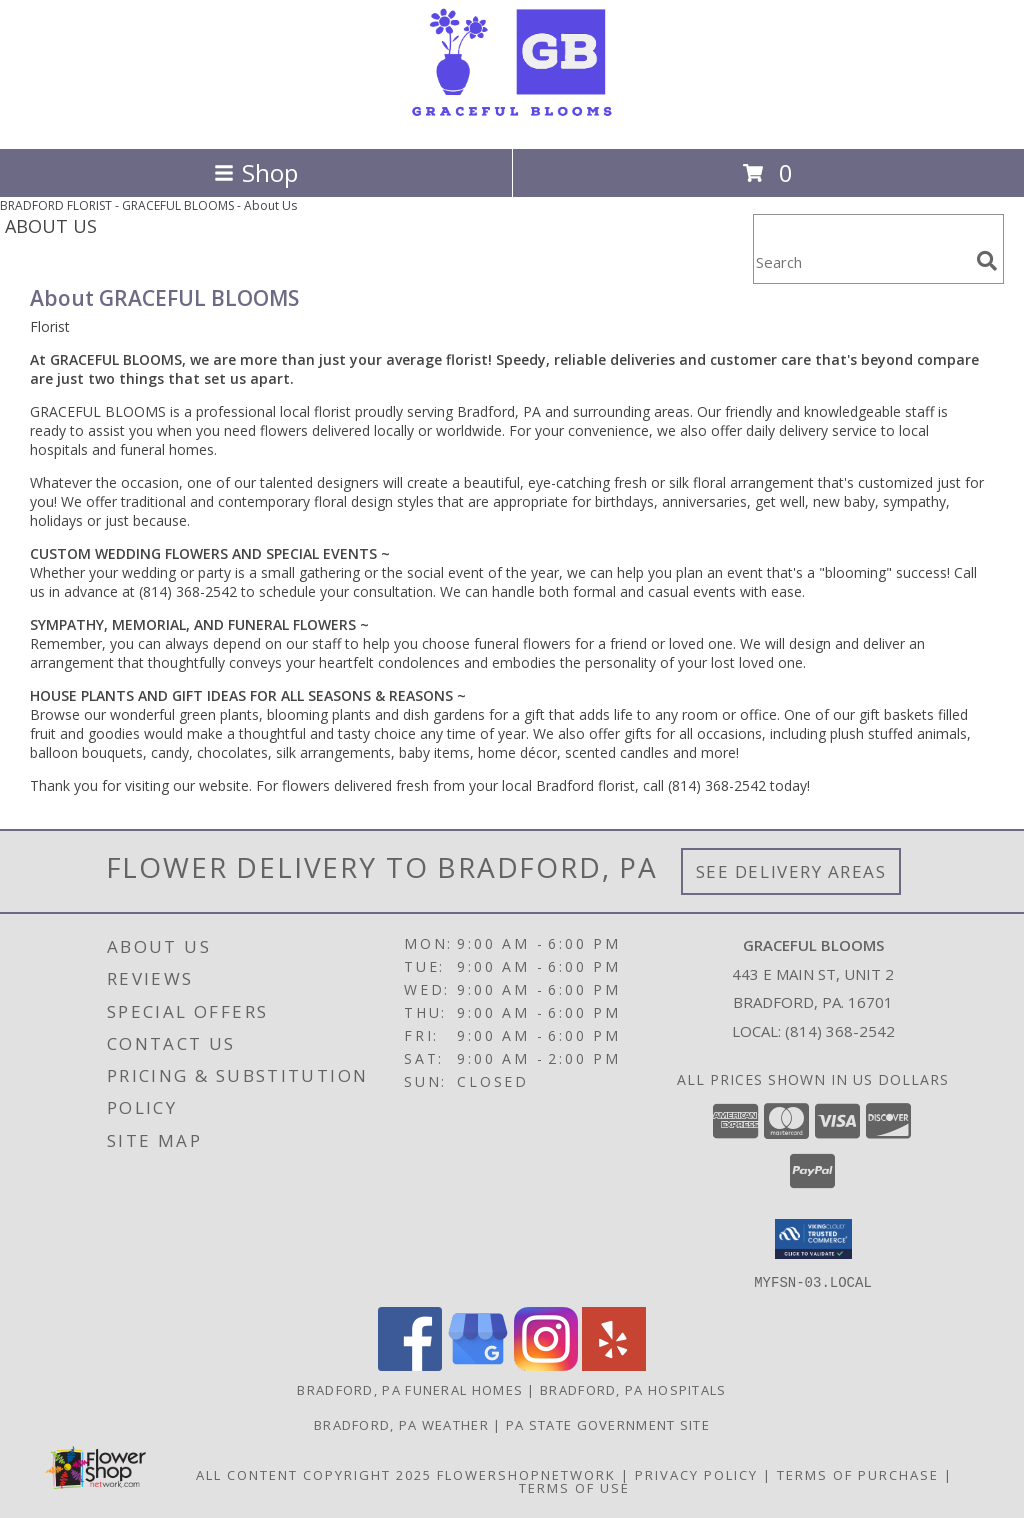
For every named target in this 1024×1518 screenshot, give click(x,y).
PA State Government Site (608, 1424)
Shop (256, 172)
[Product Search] (861, 261)
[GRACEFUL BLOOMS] (512, 119)
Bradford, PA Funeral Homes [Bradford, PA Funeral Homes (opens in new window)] (410, 1389)
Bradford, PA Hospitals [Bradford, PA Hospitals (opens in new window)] (633, 1389)
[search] (987, 261)
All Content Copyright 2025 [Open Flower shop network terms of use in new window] (314, 1474)
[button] (813, 1239)
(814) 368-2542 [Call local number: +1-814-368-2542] (840, 1031)
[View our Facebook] (410, 1364)
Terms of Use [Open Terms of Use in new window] (574, 1487)
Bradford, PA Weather (401, 1424)
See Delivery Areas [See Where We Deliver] (791, 871)
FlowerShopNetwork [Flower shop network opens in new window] (526, 1474)
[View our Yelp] (614, 1364)
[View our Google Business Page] (478, 1364)
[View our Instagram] (546, 1364)
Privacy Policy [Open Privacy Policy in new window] (696, 1474)
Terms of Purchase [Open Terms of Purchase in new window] (858, 1474)
